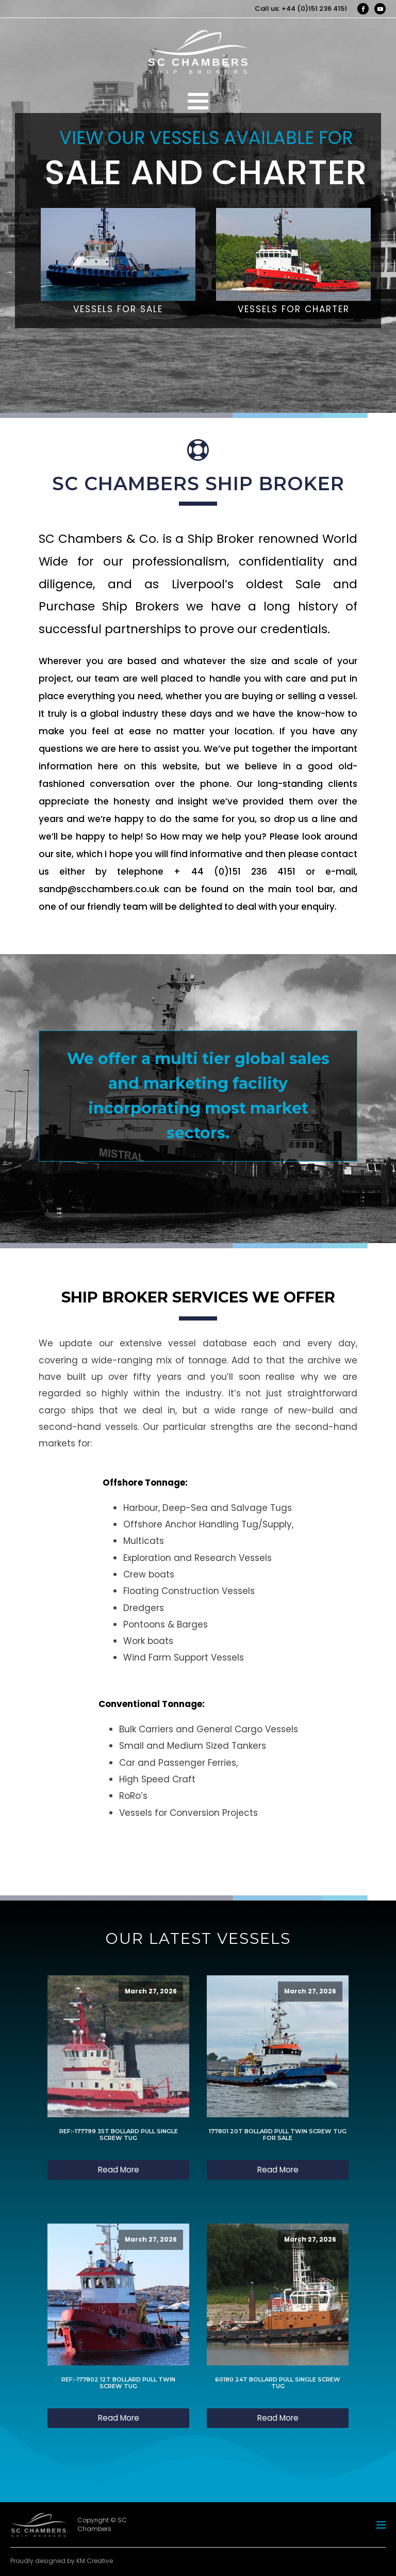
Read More (118, 2169)
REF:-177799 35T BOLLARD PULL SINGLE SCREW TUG (118, 2135)
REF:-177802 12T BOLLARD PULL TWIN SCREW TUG (118, 2383)
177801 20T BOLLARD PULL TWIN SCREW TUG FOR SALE (277, 2135)
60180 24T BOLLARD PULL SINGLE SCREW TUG (277, 2383)
